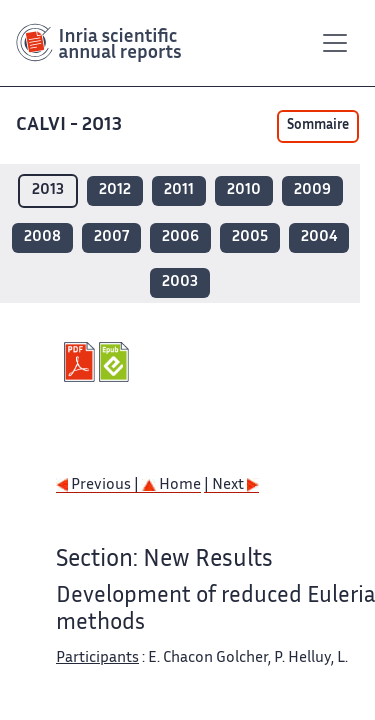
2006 (180, 237)
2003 (180, 282)
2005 (250, 237)
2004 (319, 237)
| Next (231, 485)
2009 (312, 190)
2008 (42, 237)
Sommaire (318, 126)
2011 (179, 190)
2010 (244, 190)
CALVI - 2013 (71, 125)
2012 (115, 190)
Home (171, 485)
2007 (111, 237)
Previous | (99, 485)
